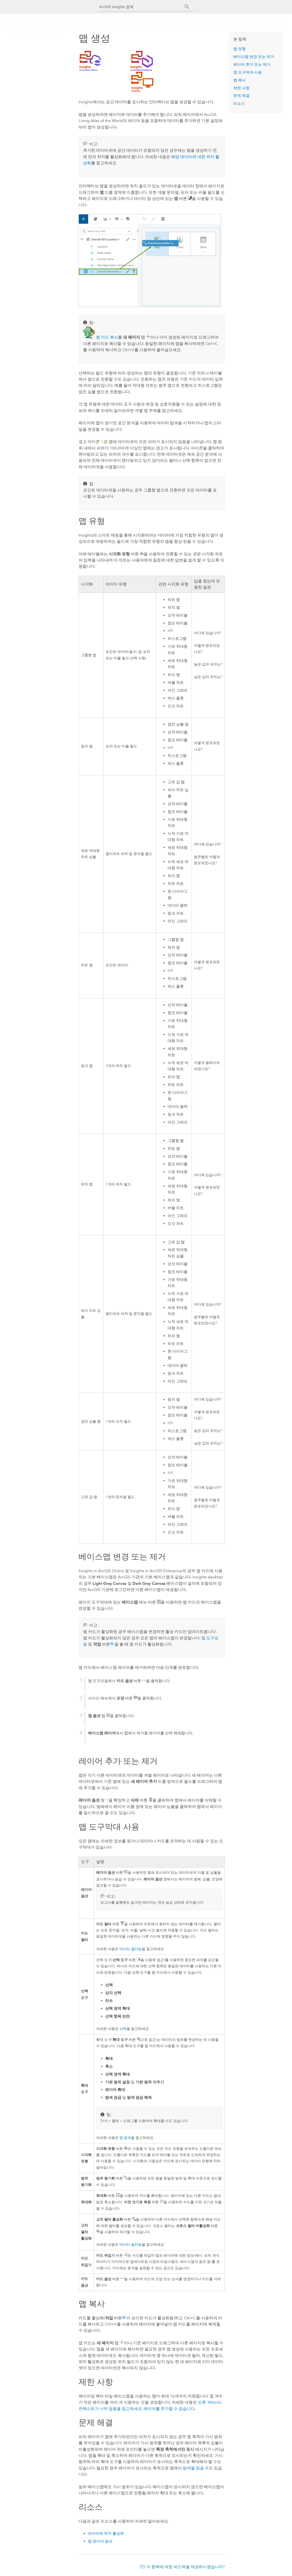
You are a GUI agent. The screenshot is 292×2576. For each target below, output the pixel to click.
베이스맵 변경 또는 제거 (253, 56)
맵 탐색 (125, 2138)
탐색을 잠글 (193, 2468)
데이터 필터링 (130, 1949)
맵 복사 (239, 80)
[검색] (187, 7)
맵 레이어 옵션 (100, 2541)
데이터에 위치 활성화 (106, 2533)
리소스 (239, 103)
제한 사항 (241, 88)
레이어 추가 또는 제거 (251, 64)
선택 (123, 2029)
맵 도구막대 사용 (247, 72)
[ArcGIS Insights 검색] (142, 6)
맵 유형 (239, 49)
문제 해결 (241, 95)
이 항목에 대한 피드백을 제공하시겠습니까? (185, 2566)
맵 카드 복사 (107, 337)
